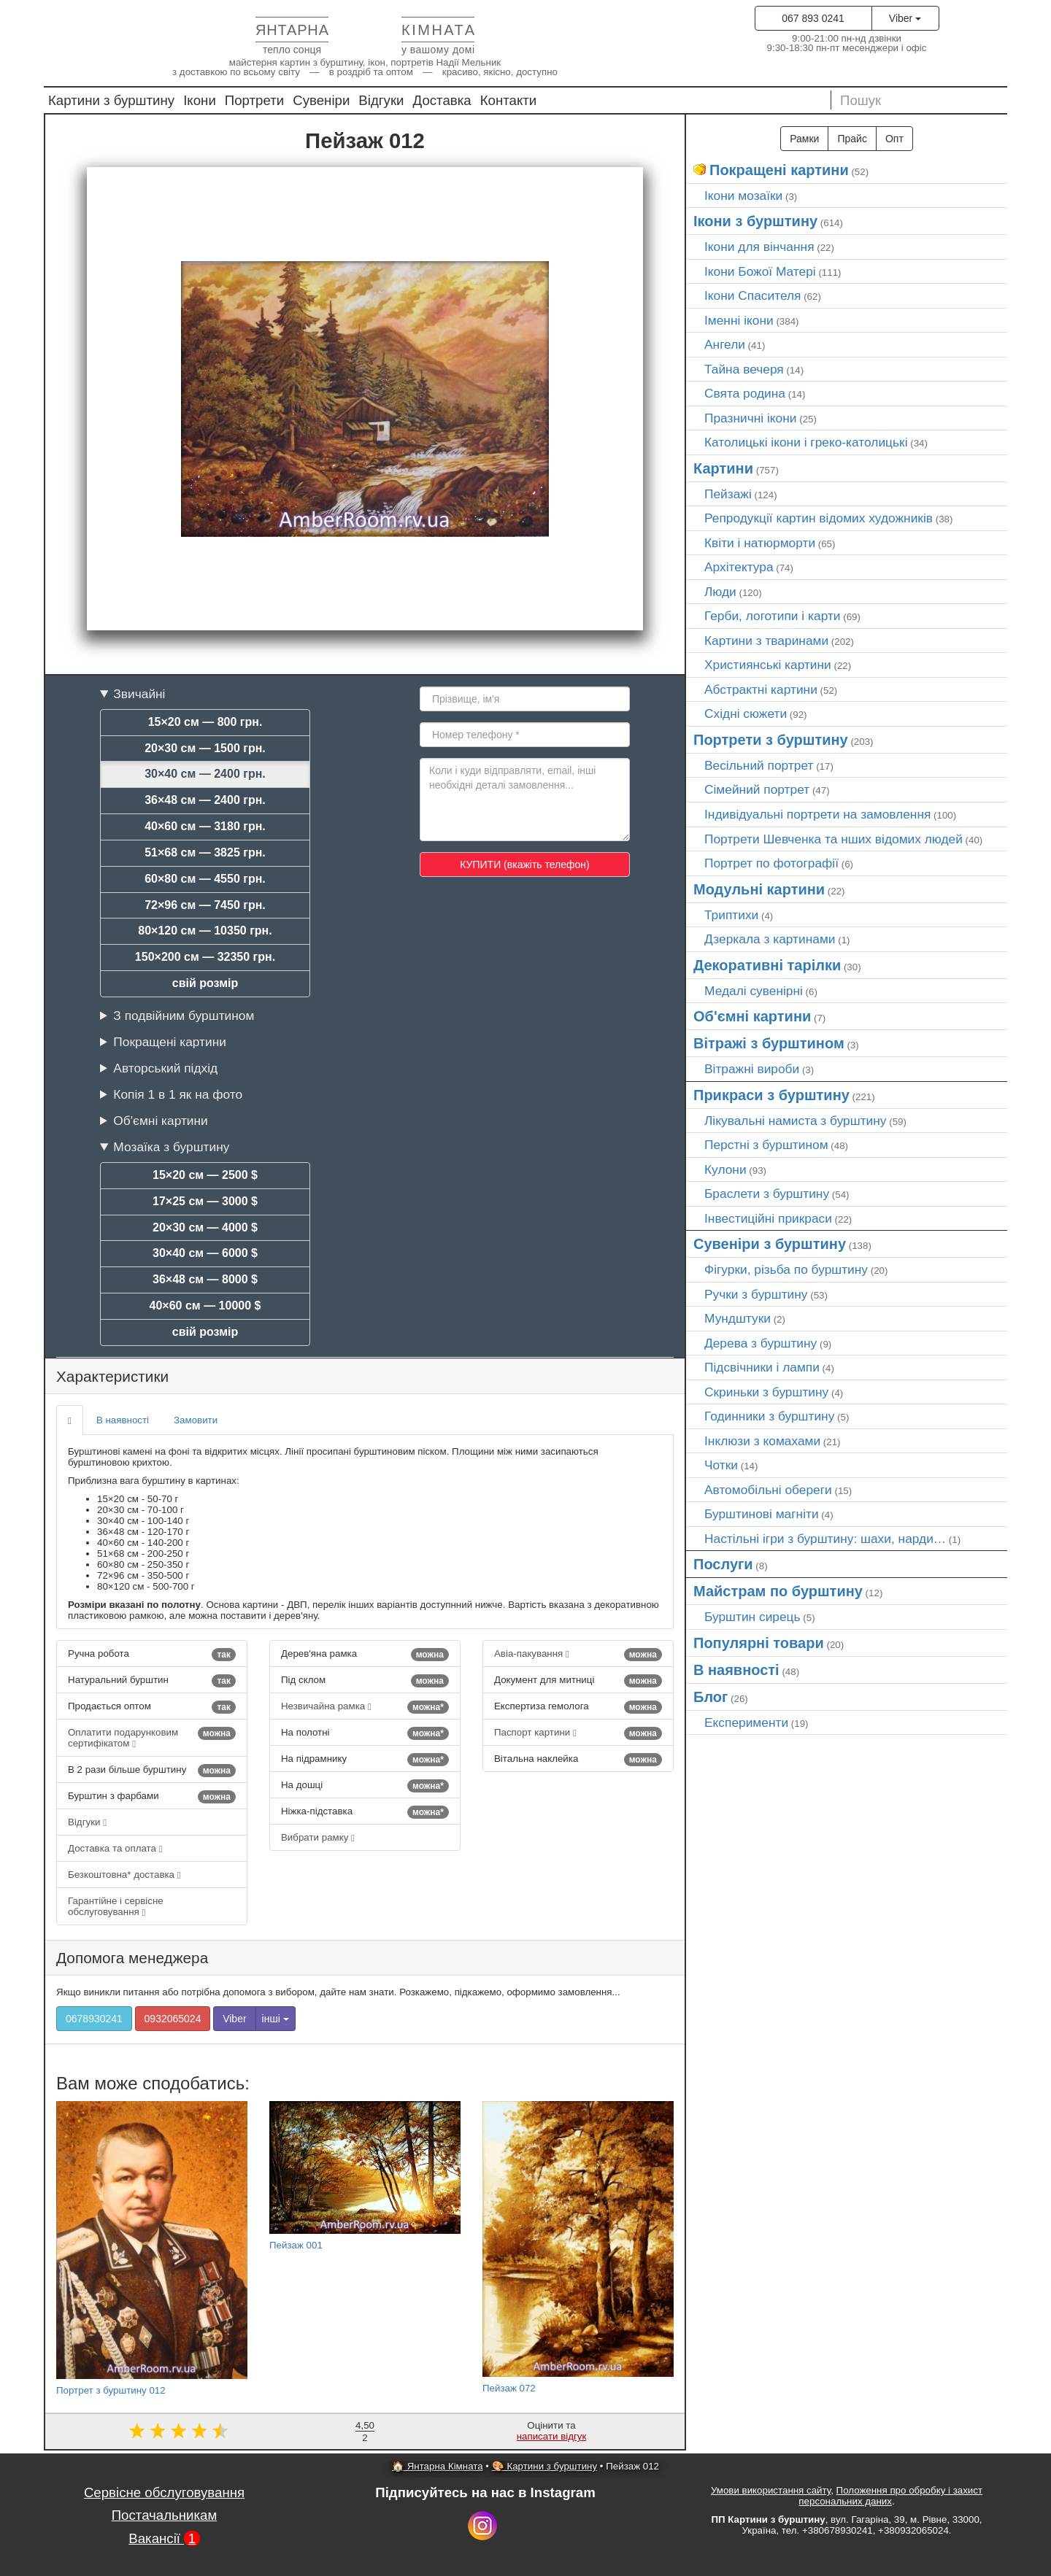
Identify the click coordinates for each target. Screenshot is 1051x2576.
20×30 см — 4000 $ (205, 1227)
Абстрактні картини (760, 689)
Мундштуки (737, 1318)
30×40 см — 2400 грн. (205, 773)
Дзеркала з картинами (770, 939)
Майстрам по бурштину (778, 1591)
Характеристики (112, 1376)
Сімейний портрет (756, 789)
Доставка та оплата (115, 1848)
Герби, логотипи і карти (772, 615)
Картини (723, 468)
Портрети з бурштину (770, 740)
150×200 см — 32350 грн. (205, 957)
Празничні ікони (750, 418)
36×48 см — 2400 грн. (205, 800)
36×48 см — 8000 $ (205, 1279)
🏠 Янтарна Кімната (437, 2466)
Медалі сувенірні (753, 990)
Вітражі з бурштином (768, 1043)
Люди (720, 591)
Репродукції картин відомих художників (818, 518)
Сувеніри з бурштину (769, 1244)
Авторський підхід (165, 1068)
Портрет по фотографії (771, 863)
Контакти (508, 100)
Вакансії (164, 2538)
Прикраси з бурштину (771, 1095)
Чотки (721, 1465)
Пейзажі (728, 494)
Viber (905, 18)
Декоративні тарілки (767, 965)
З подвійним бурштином (183, 1015)
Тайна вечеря (744, 369)
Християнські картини (767, 664)
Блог (710, 1697)
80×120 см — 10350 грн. (205, 930)
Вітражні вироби (751, 1068)
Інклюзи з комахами (762, 1441)
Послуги (723, 1564)
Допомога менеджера (132, 1957)
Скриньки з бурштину (766, 1392)
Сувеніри (321, 100)
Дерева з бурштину (760, 1343)
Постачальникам (164, 2515)
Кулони (725, 1169)
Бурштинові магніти (761, 1513)
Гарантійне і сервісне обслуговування (115, 1906)
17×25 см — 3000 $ (205, 1201)
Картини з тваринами (766, 640)
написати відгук (552, 2436)
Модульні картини (759, 889)
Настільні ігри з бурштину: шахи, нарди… (825, 1538)
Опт (894, 138)
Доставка (442, 100)
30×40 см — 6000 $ (205, 1253)
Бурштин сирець (752, 1616)
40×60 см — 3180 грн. (205, 826)
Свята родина (744, 393)
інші (275, 2018)
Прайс (851, 138)
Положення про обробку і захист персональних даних (890, 2496)
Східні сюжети (745, 713)
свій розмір (205, 983)
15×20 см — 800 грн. (205, 722)
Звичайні (139, 693)
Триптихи (731, 915)
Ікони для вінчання (759, 246)
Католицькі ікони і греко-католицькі (806, 442)
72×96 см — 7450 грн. (205, 905)
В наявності (122, 1420)
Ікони (199, 100)
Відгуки (381, 100)
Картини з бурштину (111, 100)
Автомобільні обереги (768, 1489)
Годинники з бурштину (769, 1416)
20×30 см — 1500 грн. (205, 748)
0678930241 (94, 2018)
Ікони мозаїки (743, 195)
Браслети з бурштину (766, 1193)
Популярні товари (758, 1643)
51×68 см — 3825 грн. (205, 852)
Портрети (254, 100)
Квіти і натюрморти (759, 542)
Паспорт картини (578, 1733)
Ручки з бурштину (756, 1294)
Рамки (804, 138)
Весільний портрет (758, 765)
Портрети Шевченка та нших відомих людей (833, 839)
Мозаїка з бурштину (171, 1147)
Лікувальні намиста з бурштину (795, 1120)
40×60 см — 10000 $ (205, 1305)
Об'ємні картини (160, 1120)
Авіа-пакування (578, 1654)
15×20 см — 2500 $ (205, 1175)
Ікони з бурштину (755, 221)
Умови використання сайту (771, 2490)
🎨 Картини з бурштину (544, 2466)
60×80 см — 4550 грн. (205, 879)
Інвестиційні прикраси (768, 1218)
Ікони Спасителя (752, 295)
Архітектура (739, 567)
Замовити (195, 1420)
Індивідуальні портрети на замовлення (817, 814)
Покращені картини (169, 1041)
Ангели (724, 344)
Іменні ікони (739, 320)
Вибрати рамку (318, 1837)
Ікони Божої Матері (760, 271)
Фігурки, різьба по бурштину (786, 1269)
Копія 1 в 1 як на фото (177, 1094)
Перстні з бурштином (766, 1144)
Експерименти (746, 1722)
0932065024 (173, 2018)
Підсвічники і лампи (762, 1367)
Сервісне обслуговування (164, 2492)
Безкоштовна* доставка (124, 1874)
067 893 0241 (813, 18)
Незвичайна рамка (365, 1707)
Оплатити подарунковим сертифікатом (152, 1738)
